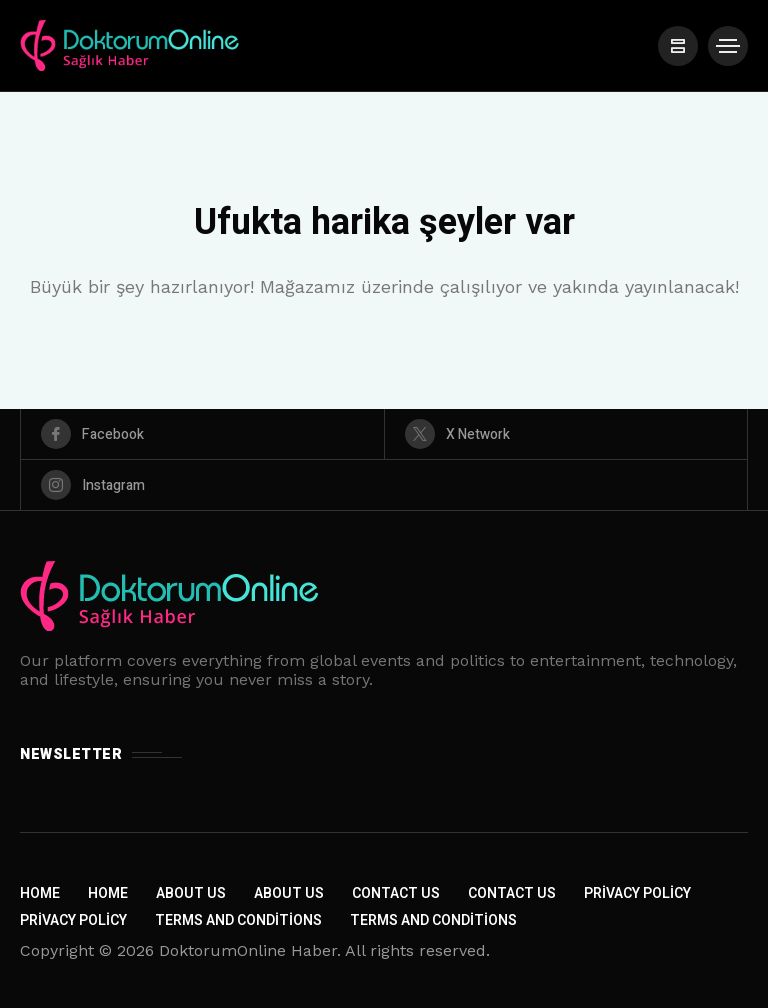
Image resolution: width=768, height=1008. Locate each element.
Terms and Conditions (238, 920)
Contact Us (396, 893)
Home (40, 893)
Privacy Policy (637, 893)
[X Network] (566, 434)
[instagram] (384, 485)
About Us (191, 893)
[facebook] (202, 434)
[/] (678, 46)
